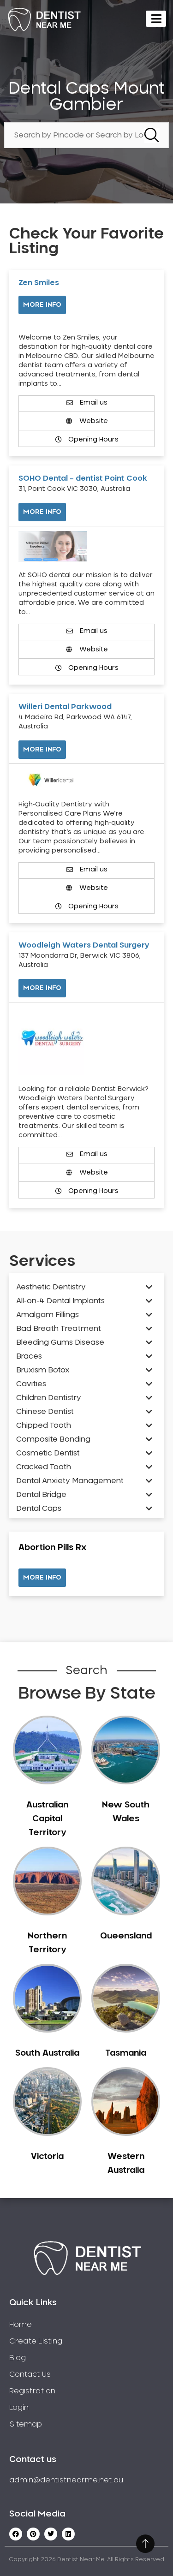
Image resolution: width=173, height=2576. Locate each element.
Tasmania (125, 2053)
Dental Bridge (41, 1494)
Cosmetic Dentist (48, 1453)
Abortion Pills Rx (52, 1548)
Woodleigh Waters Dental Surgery (83, 945)
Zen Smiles (38, 282)
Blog (17, 2357)
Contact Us (30, 2374)
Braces (29, 1356)
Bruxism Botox (43, 1370)
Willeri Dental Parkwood (65, 706)
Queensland (126, 1936)
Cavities (31, 1384)
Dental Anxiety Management (70, 1481)
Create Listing (35, 2341)
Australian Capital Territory (47, 1819)
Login (19, 2407)
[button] (42, 1577)
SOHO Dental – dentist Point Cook (82, 478)
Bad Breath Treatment (58, 1328)
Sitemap (25, 2424)
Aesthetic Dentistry (51, 1287)
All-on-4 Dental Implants (60, 1301)
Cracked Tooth (43, 1467)
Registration (32, 2391)
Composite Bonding (53, 1439)
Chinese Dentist (45, 1411)
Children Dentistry (48, 1397)
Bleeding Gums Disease (60, 1342)
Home (20, 2324)
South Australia (47, 2053)
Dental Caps (38, 1508)
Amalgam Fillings (47, 1314)
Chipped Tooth (43, 1425)
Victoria (47, 2157)
